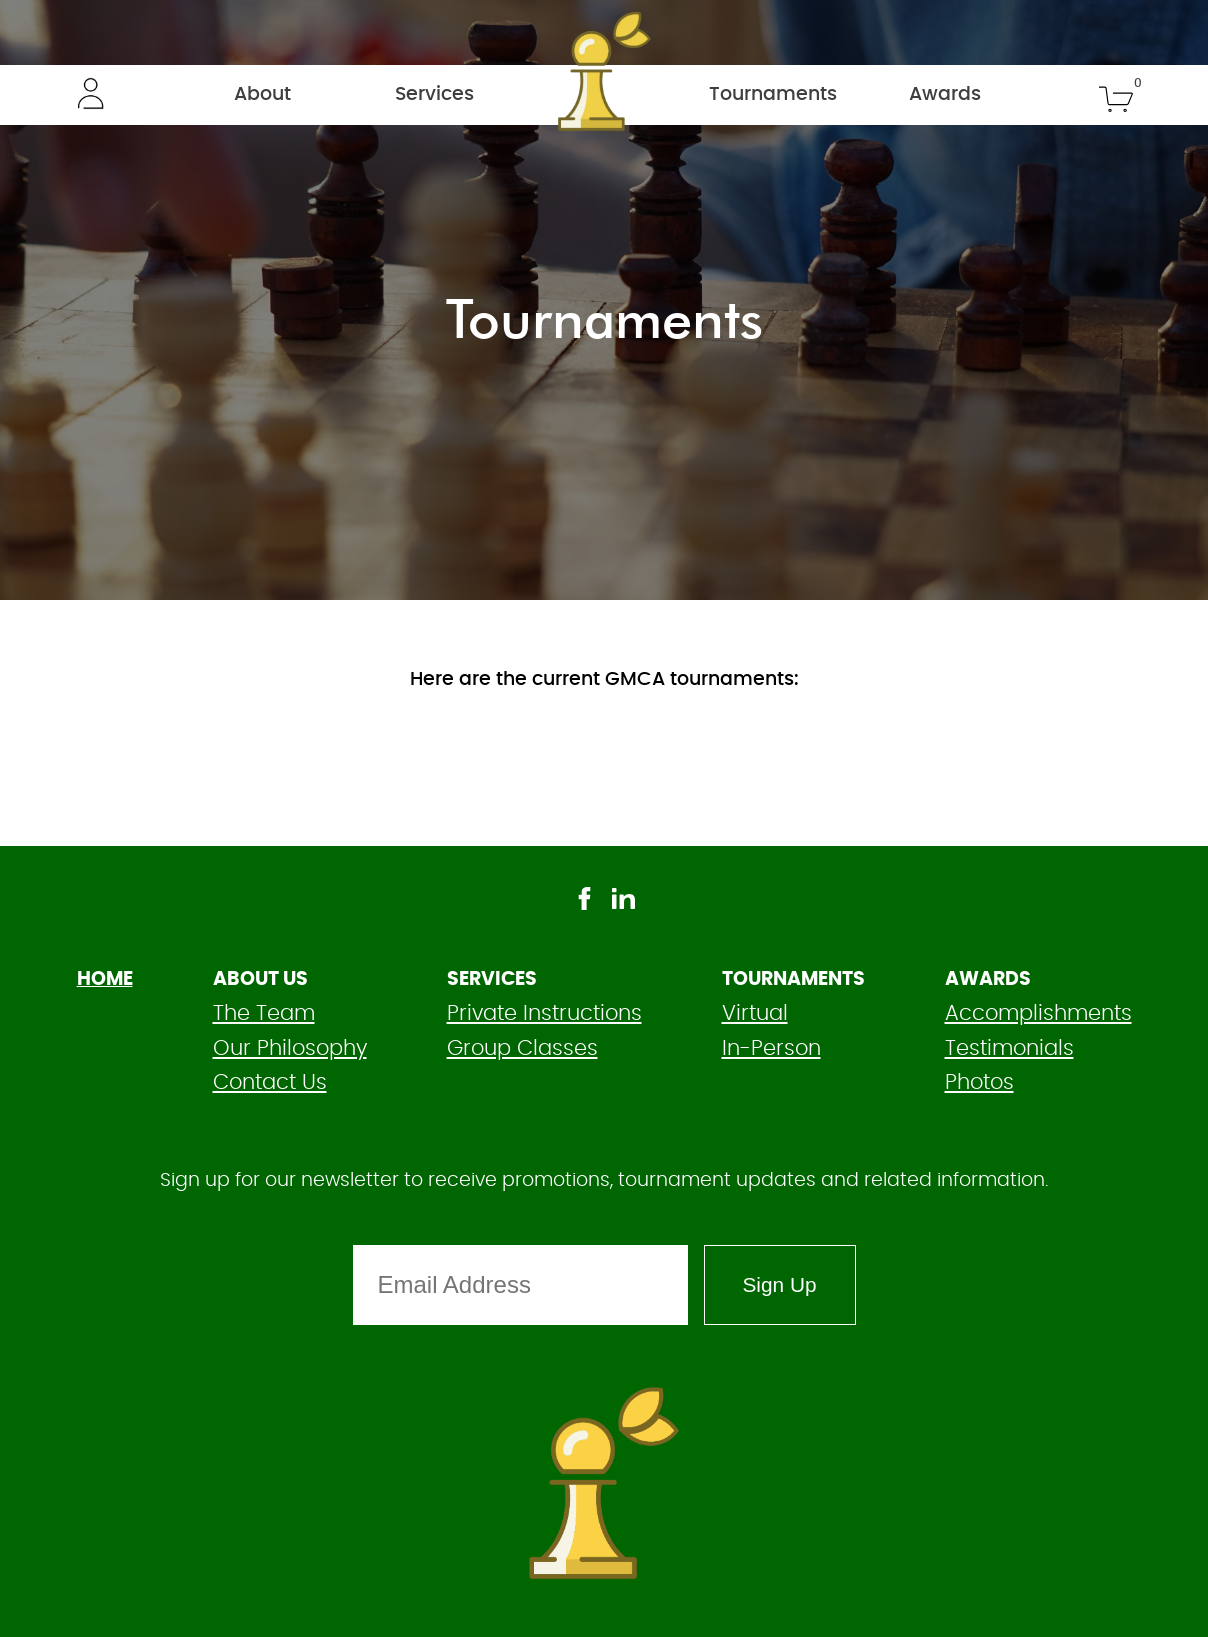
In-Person (771, 1048)
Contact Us (270, 1082)
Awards (945, 94)
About (262, 94)
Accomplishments (1038, 1013)
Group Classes (522, 1048)
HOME (105, 979)
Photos (979, 1082)
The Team (264, 1013)
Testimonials (1009, 1048)
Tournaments (773, 94)
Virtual (755, 1013)
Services (434, 94)
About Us (260, 979)
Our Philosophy (290, 1048)
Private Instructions (544, 1013)
